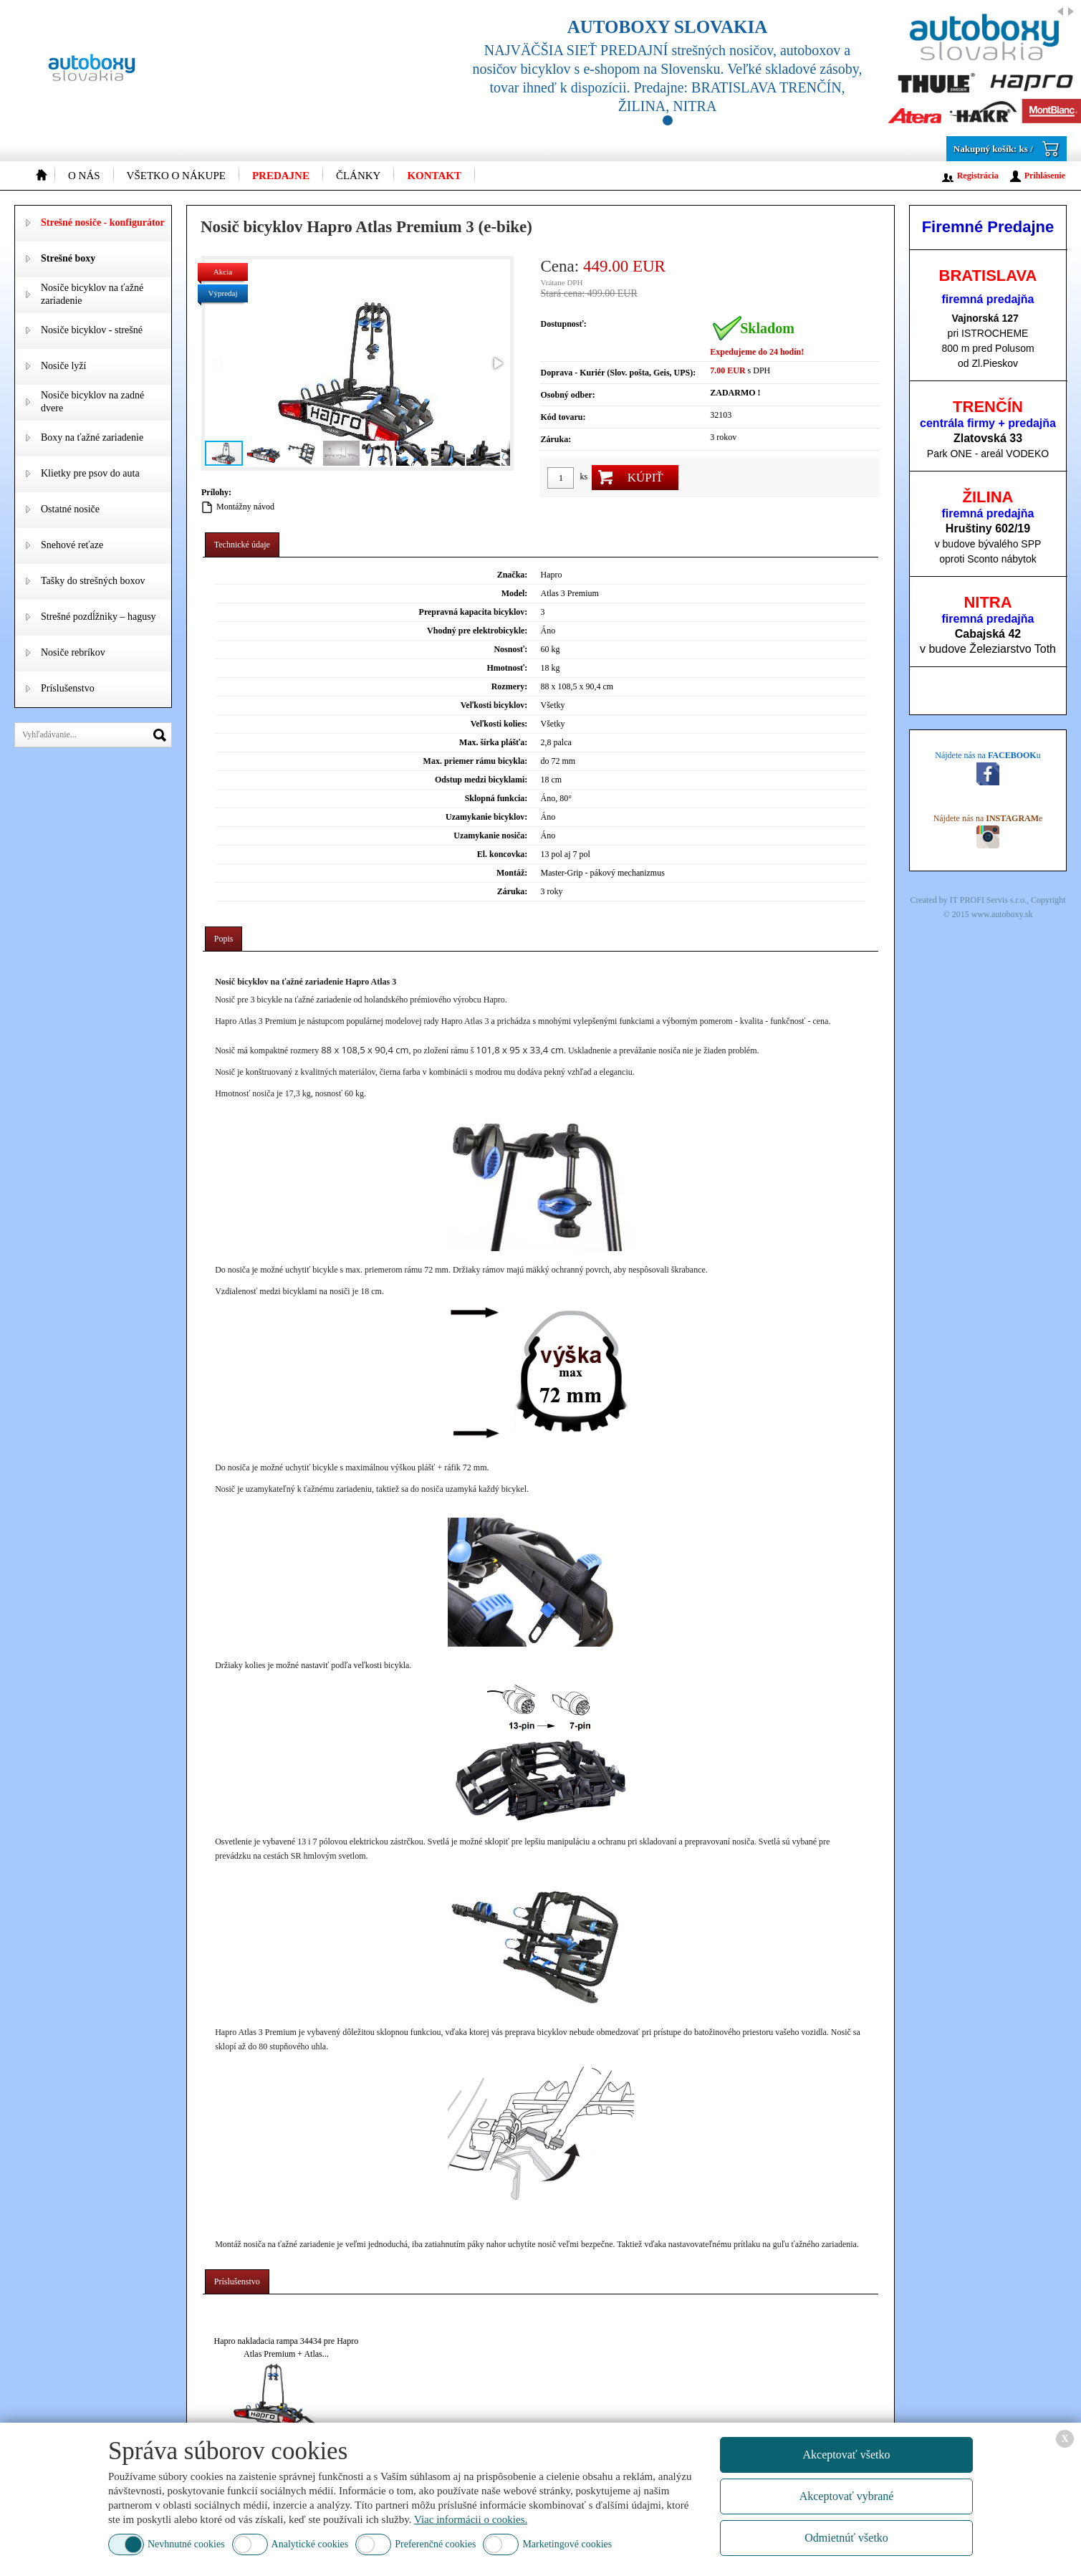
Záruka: (555, 439)
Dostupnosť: (563, 324)
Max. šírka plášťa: (493, 742)
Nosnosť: (510, 649)
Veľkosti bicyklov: (494, 705)
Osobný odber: (567, 395)
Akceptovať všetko (846, 2454)
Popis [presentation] (224, 939)
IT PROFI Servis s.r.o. (988, 900)
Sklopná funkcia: (496, 798)
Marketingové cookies (567, 2544)
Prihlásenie (1044, 176)
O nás (84, 175)
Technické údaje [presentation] (242, 545)
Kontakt (434, 175)
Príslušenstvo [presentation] (237, 2281)
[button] (497, 363)
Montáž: (511, 873)
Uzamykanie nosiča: (490, 835)
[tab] (242, 544)
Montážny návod (245, 507)
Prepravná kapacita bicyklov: (473, 612)
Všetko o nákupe (176, 175)
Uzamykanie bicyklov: (486, 817)
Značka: (512, 575)
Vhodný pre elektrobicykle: (477, 631)
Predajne (280, 175)
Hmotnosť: (506, 668)
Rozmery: (509, 686)
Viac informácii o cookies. (470, 2519)
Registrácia (978, 176)
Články (358, 175)
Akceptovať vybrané (846, 2496)
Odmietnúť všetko (846, 2538)
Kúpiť (645, 477)
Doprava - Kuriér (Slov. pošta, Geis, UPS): (618, 373)
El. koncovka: (502, 854)
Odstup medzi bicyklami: (481, 780)
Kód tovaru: (562, 417)
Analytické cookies (310, 2544)
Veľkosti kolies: (499, 724)
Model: (514, 593)
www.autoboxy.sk (1002, 914)
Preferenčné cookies (435, 2544)
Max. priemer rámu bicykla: (475, 761)
